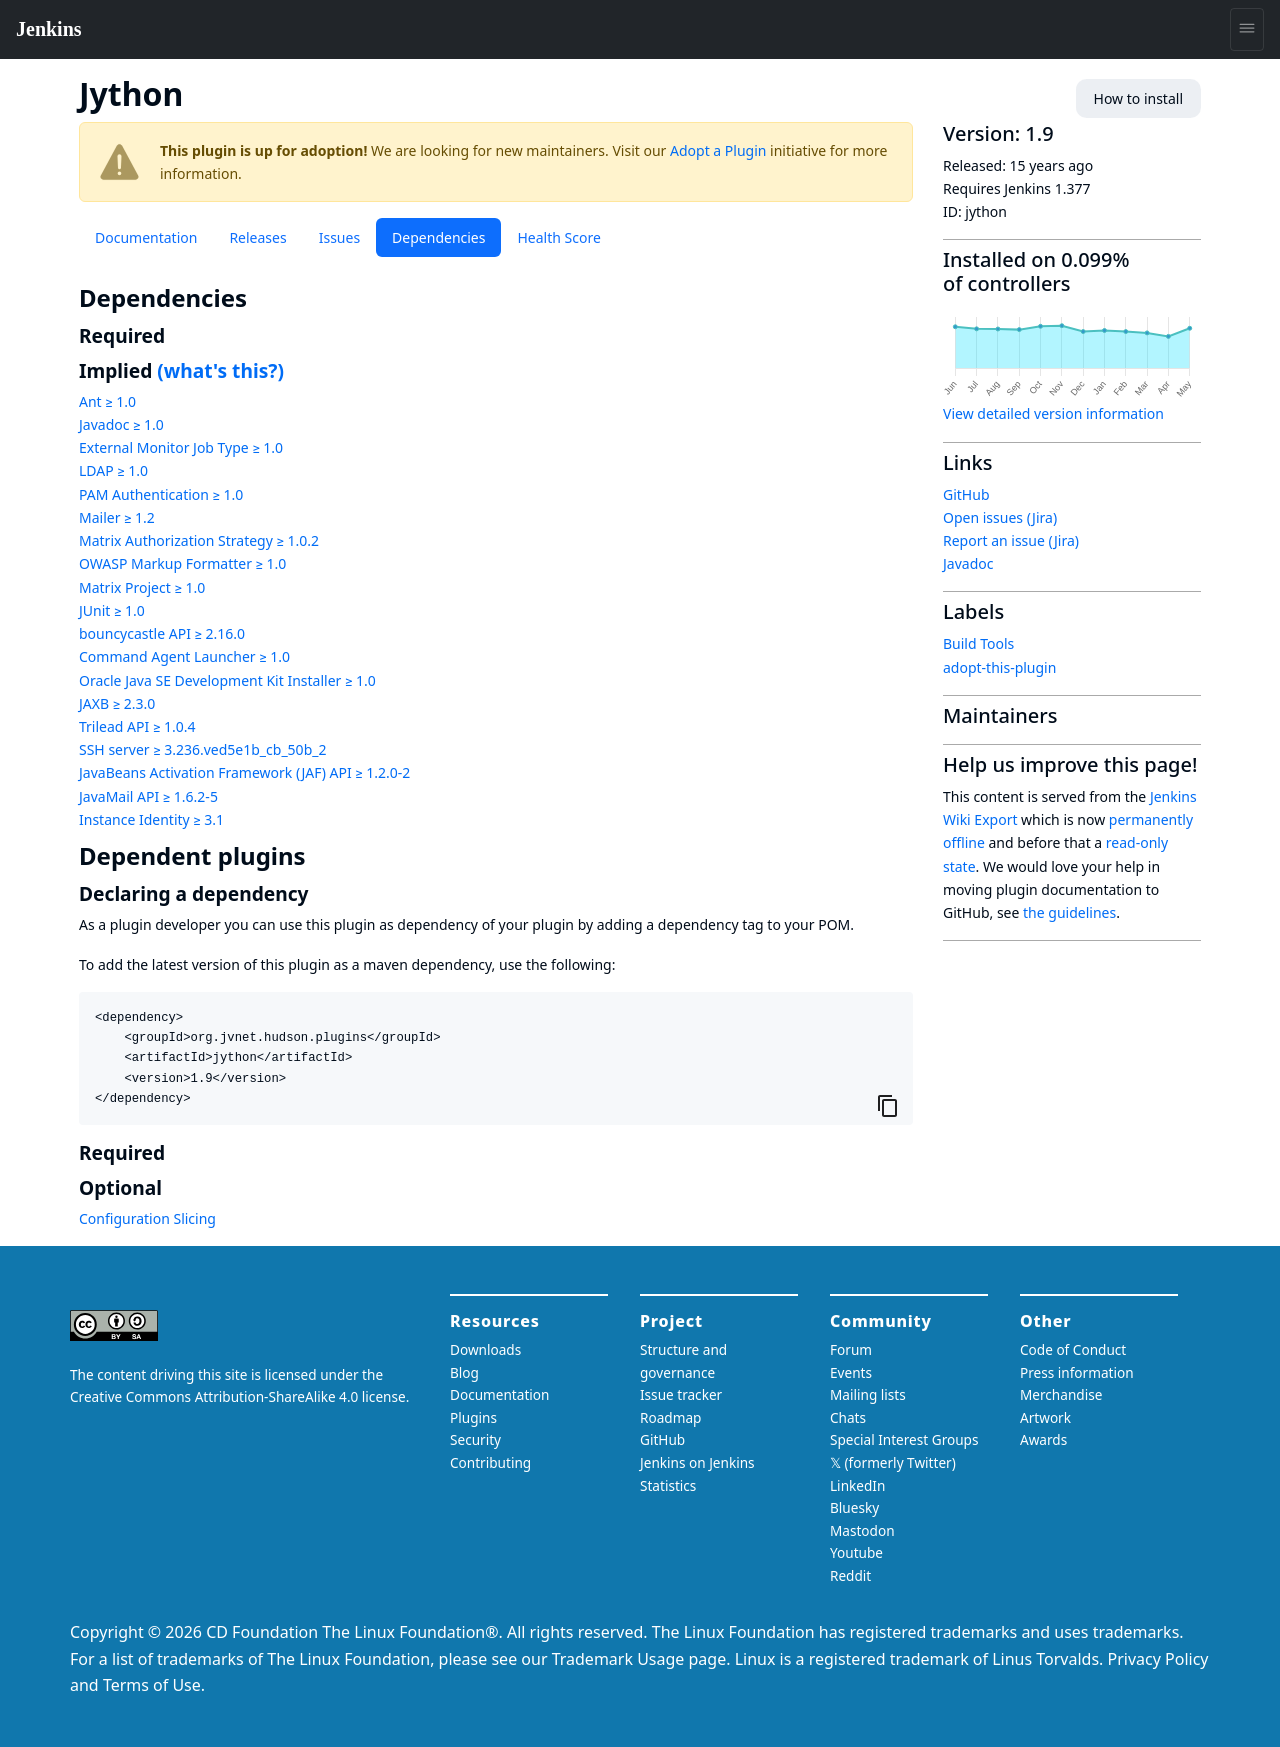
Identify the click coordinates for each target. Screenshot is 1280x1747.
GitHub (966, 494)
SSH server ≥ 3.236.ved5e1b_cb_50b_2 (202, 749)
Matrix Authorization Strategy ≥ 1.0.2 (199, 540)
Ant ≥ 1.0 (107, 401)
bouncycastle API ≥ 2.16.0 (162, 633)
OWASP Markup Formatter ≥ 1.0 (182, 563)
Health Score (558, 237)
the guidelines (1069, 912)
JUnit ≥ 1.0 (112, 610)
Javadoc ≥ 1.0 (121, 424)
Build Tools (978, 643)
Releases (257, 237)
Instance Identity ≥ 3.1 (151, 819)
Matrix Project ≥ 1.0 (142, 587)
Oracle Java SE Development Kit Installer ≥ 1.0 (227, 680)
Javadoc (968, 563)
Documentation (146, 237)
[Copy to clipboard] (888, 1106)
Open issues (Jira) (1000, 517)
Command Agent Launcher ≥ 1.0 (184, 656)
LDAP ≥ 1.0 (113, 470)
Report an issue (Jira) (1011, 540)
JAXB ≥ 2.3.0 (117, 703)
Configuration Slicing (147, 1218)
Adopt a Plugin (718, 150)
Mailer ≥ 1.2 (117, 517)
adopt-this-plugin (999, 667)
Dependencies (438, 237)
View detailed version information (1053, 413)
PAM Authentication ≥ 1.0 (161, 494)
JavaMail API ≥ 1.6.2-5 (148, 796)
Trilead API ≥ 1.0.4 (137, 726)
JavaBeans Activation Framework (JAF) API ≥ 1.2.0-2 (244, 772)
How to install (1138, 98)
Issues (339, 237)
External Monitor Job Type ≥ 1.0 (181, 447)
